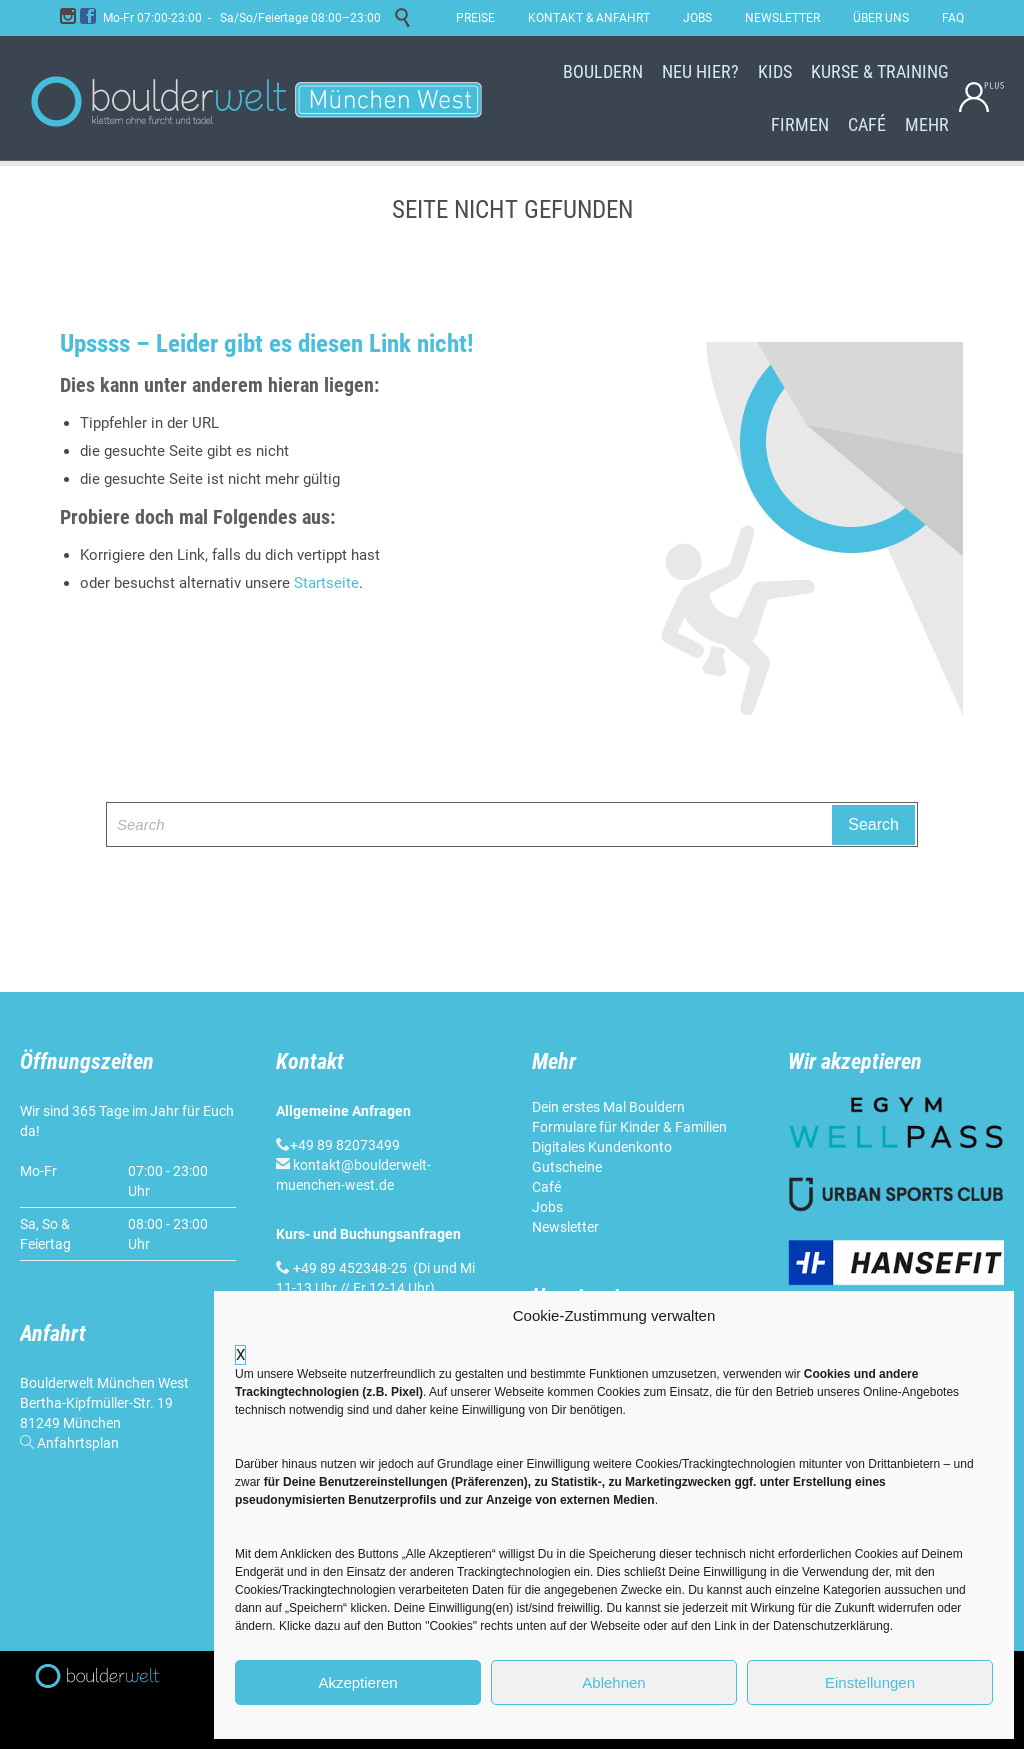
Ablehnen (613, 1682)
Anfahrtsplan (78, 1443)
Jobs (547, 1207)
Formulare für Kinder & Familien (629, 1127)
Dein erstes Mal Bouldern (608, 1107)
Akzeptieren (357, 1682)
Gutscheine (567, 1167)
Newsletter (565, 1227)
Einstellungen (870, 1682)
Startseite (326, 583)
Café (546, 1187)
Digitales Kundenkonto (602, 1147)
